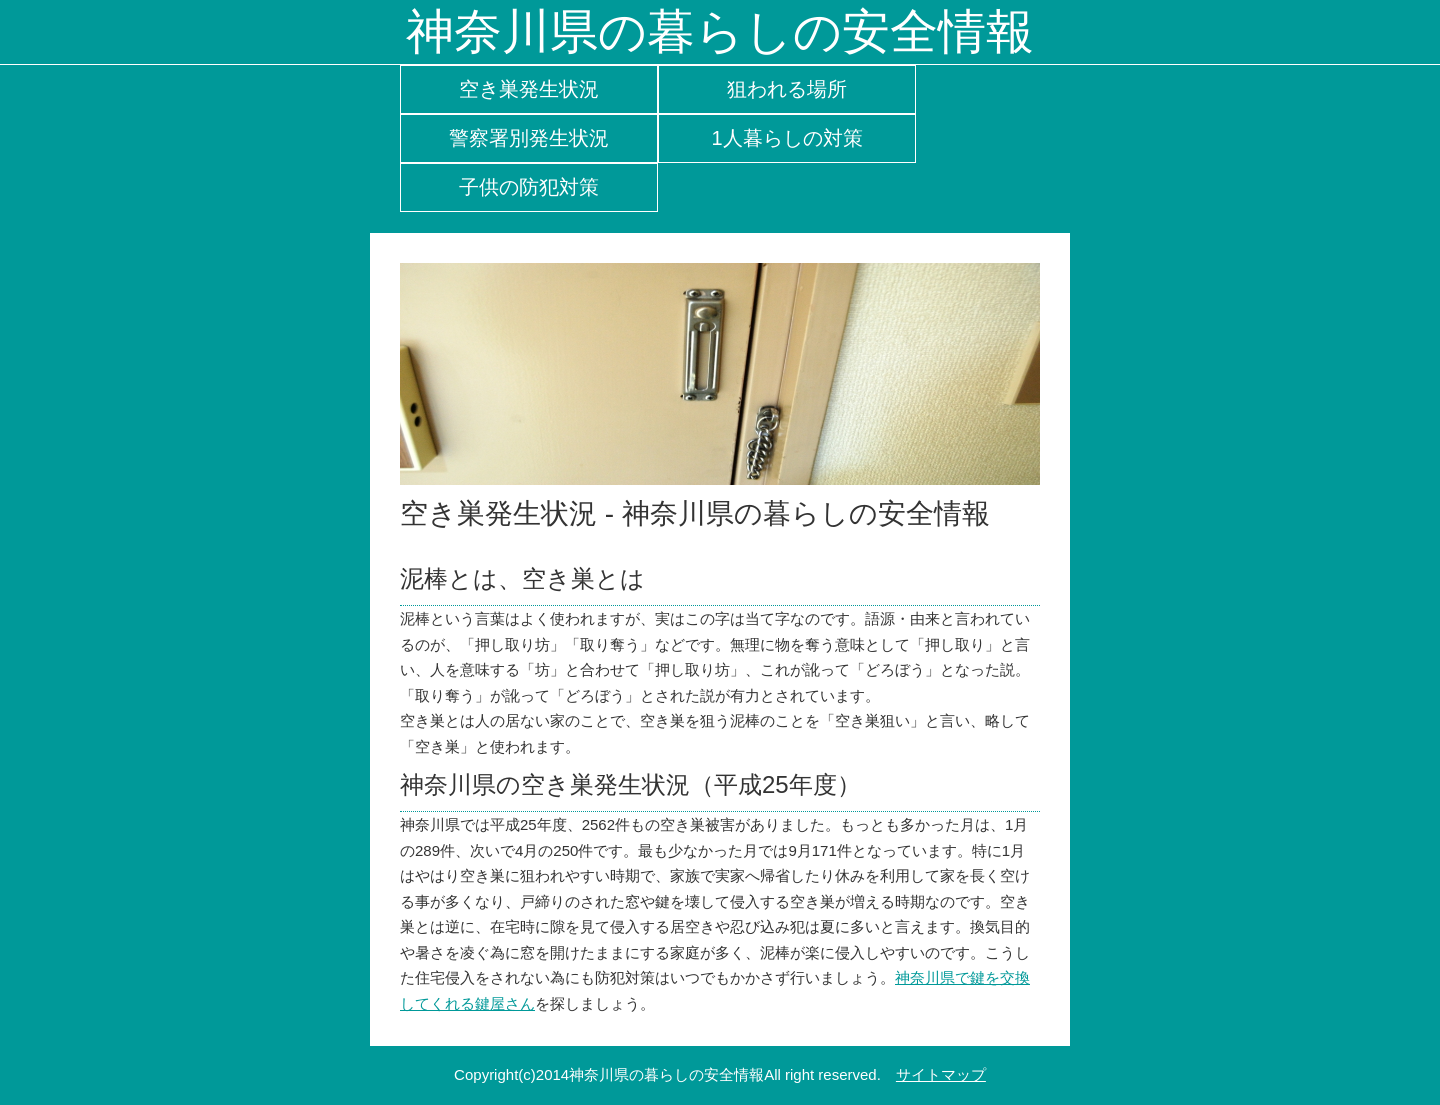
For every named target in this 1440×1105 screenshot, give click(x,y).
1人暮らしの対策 (786, 138)
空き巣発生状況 (529, 89)
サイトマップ (941, 1074)
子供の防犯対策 (529, 187)
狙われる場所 (787, 89)
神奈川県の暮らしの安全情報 (720, 31)
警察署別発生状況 (529, 138)
